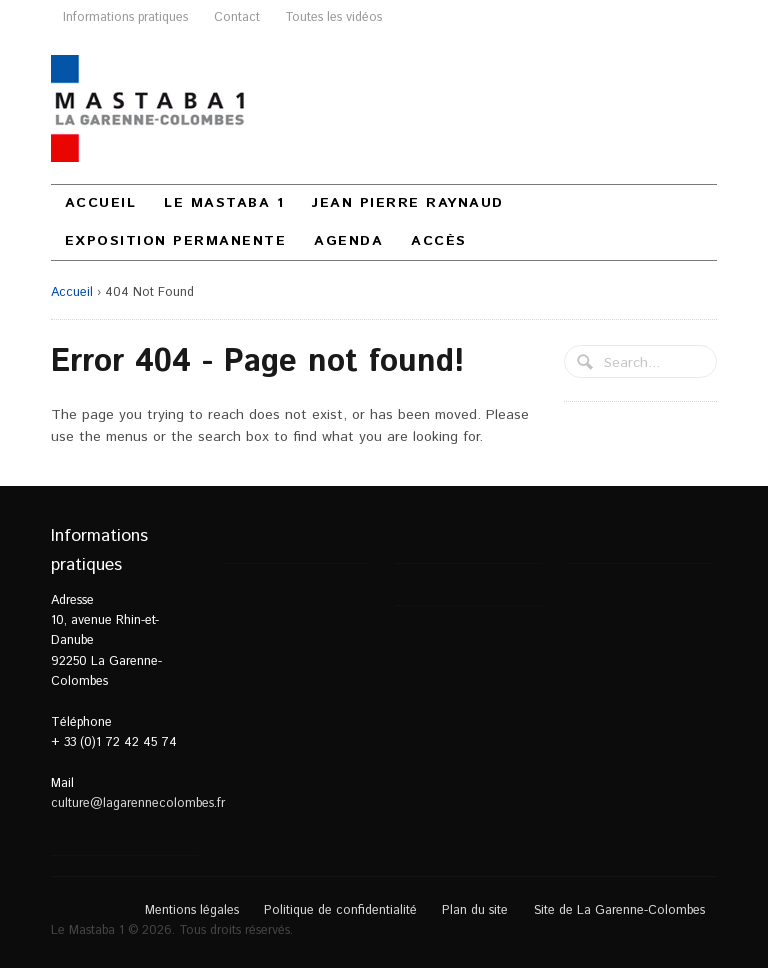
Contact (237, 17)
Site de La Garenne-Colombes (619, 910)
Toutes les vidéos (333, 17)
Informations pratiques (125, 17)
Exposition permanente (176, 241)
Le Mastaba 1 (224, 203)
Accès (439, 241)
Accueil (101, 203)
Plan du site (475, 910)
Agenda (348, 241)
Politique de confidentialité (340, 910)
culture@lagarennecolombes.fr (138, 803)
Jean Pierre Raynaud (408, 203)
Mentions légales (192, 910)
